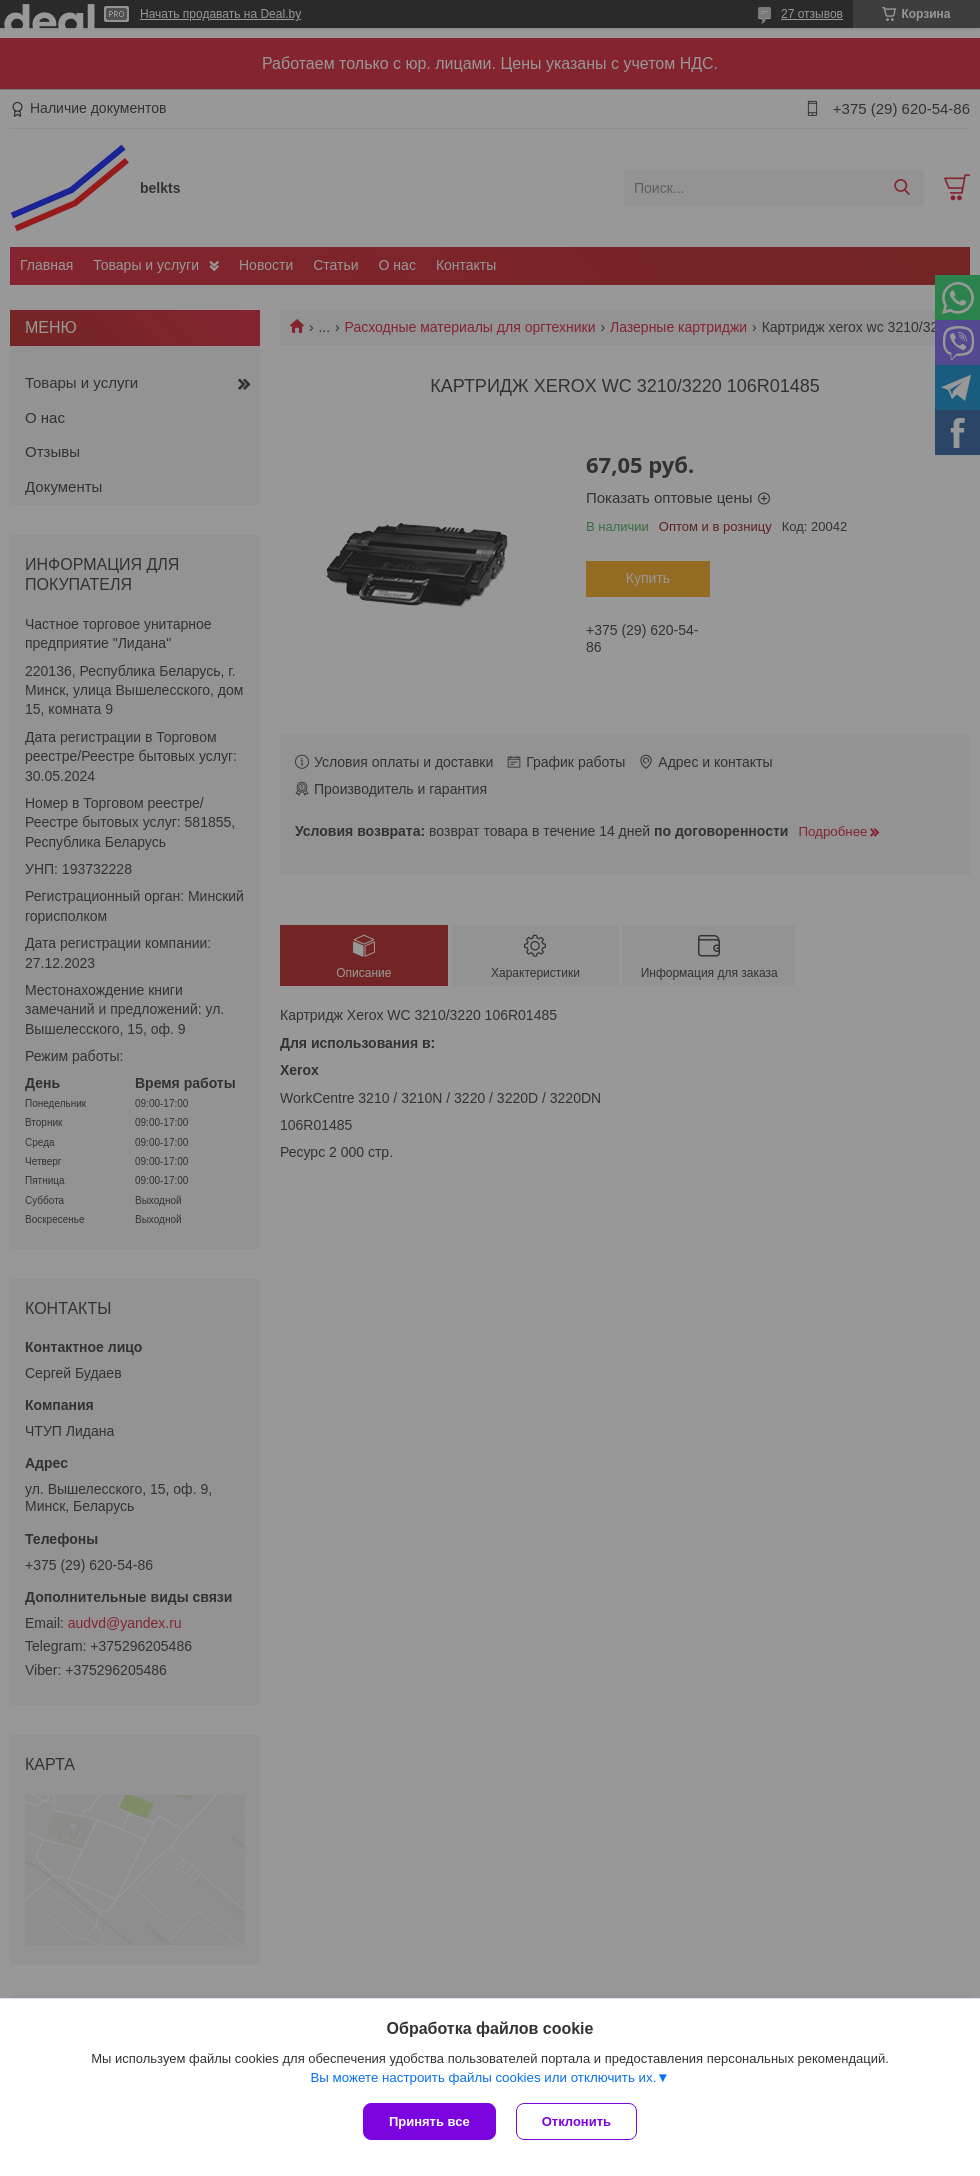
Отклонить (576, 2121)
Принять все (429, 2121)
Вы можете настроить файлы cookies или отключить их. (483, 2077)
